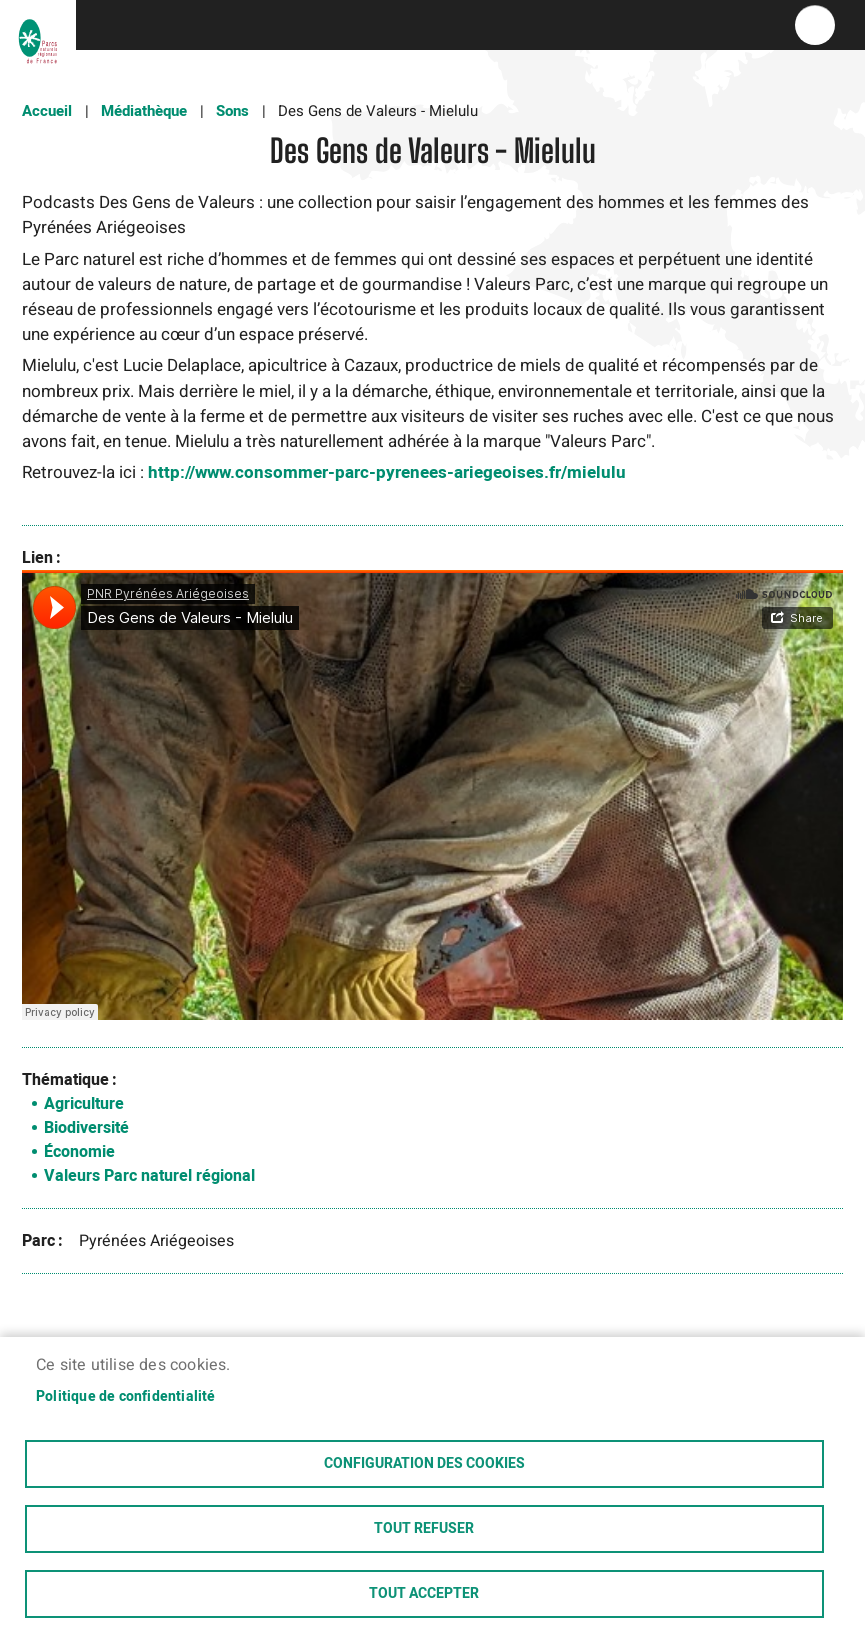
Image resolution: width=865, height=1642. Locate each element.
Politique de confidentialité (126, 1397)
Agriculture (84, 1104)
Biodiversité (86, 1128)
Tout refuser (424, 1529)
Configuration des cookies (424, 1464)
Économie (79, 1152)
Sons (232, 111)
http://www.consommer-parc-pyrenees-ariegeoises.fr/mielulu (387, 472)
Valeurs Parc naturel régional (149, 1176)
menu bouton (815, 25)
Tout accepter (424, 1594)
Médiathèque (144, 111)
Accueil (47, 111)
